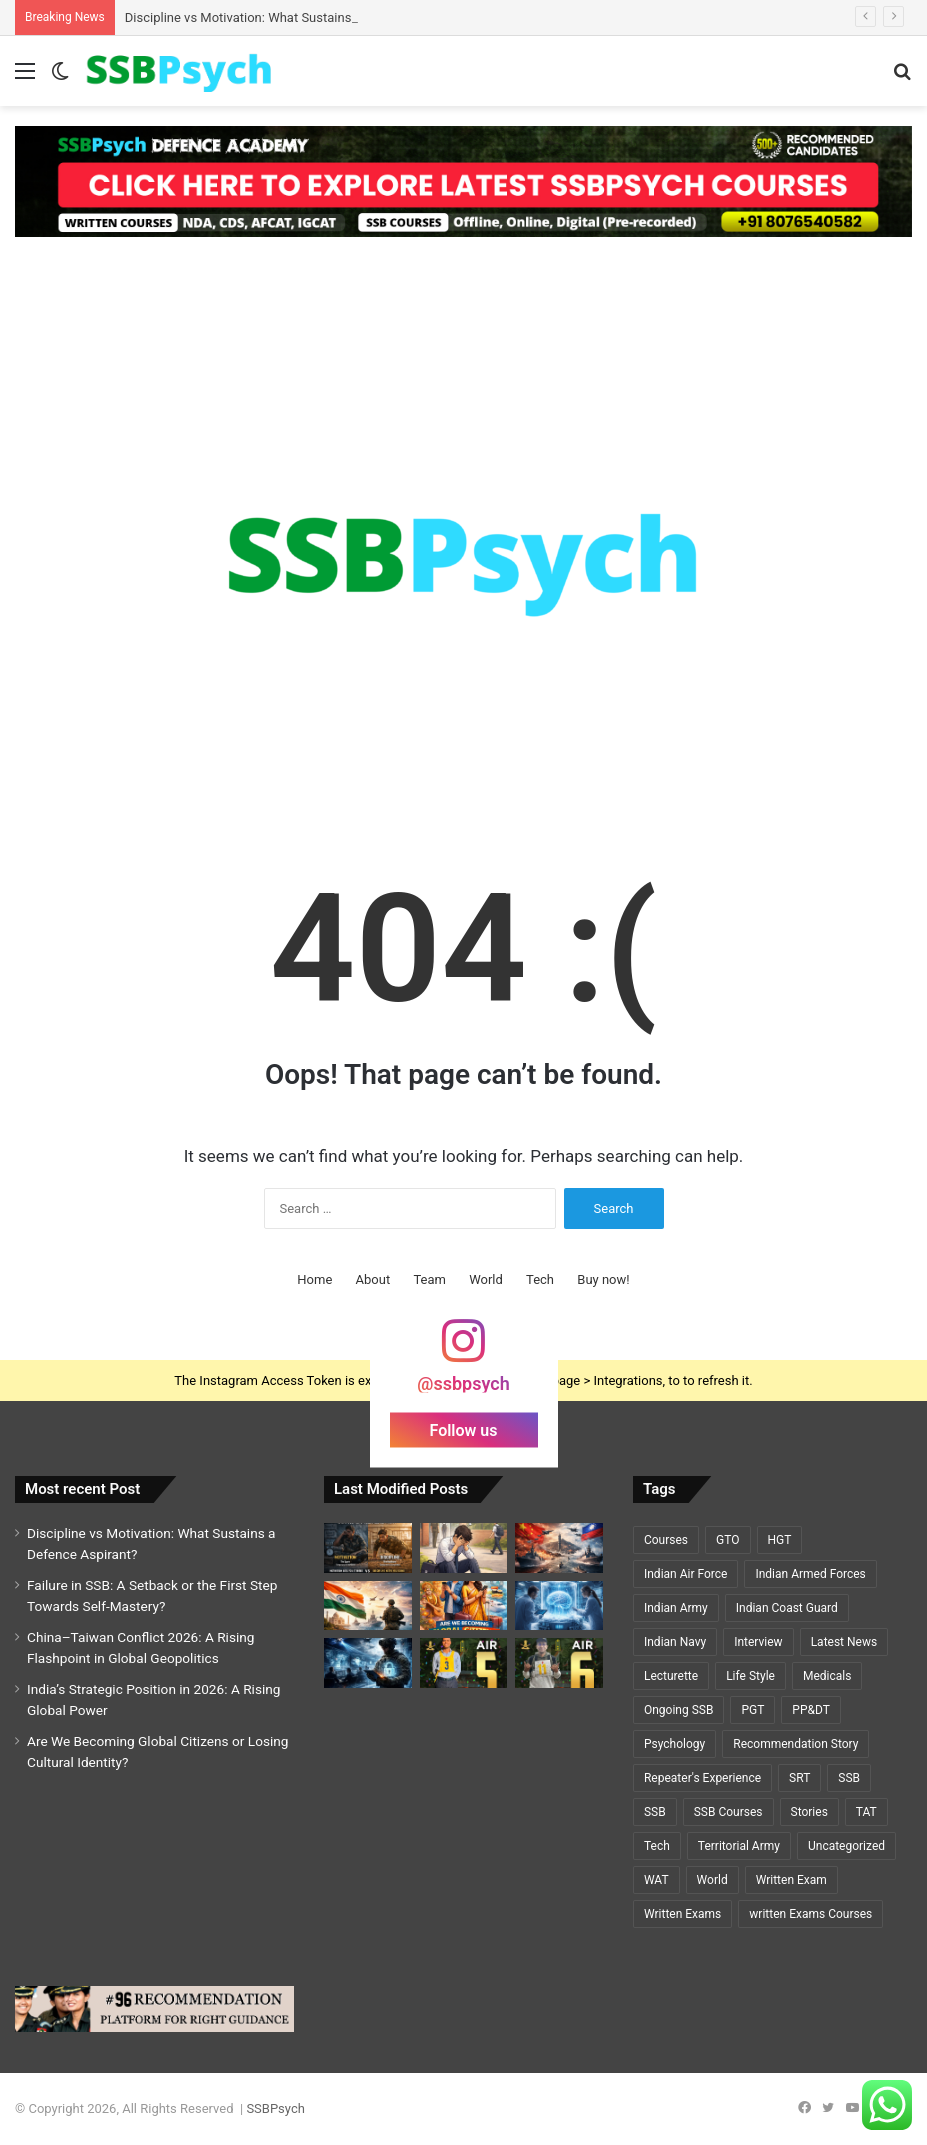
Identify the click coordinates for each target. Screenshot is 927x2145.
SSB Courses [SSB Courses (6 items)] (728, 1812)
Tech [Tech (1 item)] (657, 1846)
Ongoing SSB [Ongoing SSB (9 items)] (678, 1710)
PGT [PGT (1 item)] (752, 1710)
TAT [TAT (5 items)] (866, 1812)
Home (314, 1279)
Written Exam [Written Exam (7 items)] (791, 1880)
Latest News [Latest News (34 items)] (844, 1642)
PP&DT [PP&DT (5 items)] (810, 1710)
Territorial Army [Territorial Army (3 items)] (739, 1846)
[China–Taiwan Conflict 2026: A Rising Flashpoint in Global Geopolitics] (559, 1547)
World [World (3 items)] (712, 1880)
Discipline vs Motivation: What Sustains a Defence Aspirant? (297, 17)
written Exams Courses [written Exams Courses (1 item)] (810, 1914)
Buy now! (603, 1279)
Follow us (464, 1429)
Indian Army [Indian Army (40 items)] (676, 1608)
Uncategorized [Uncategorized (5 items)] (846, 1846)
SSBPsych (275, 2108)
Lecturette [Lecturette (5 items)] (671, 1676)
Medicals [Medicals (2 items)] (827, 1676)
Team (429, 1279)
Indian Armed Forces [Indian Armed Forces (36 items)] (810, 1574)
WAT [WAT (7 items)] (656, 1880)
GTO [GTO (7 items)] (727, 1540)
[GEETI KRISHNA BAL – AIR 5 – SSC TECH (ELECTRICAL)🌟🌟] (464, 1662)
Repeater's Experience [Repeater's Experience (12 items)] (702, 1778)
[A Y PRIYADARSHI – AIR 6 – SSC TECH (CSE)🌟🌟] (559, 1662)
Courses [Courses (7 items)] (666, 1540)
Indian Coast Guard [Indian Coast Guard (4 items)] (787, 1608)
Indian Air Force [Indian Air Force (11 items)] (685, 1574)
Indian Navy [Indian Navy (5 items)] (675, 1642)
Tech (540, 1279)
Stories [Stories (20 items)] (809, 1812)
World (486, 1279)
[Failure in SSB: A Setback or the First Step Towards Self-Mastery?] (464, 1547)
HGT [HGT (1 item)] (780, 1540)
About (373, 1279)
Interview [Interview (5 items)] (758, 1642)
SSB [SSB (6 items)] (655, 1812)
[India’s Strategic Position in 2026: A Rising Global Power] (368, 1605)
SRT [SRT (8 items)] (799, 1778)
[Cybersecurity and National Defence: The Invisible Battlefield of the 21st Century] (368, 1662)
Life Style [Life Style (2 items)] (750, 1676)
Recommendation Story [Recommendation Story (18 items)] (795, 1744)
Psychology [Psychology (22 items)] (674, 1744)
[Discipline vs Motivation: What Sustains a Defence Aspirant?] (368, 1547)
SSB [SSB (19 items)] (849, 1778)
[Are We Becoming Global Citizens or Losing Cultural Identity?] (464, 1605)
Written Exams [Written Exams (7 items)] (682, 1914)
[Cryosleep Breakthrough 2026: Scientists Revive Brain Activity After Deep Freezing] (559, 1605)
